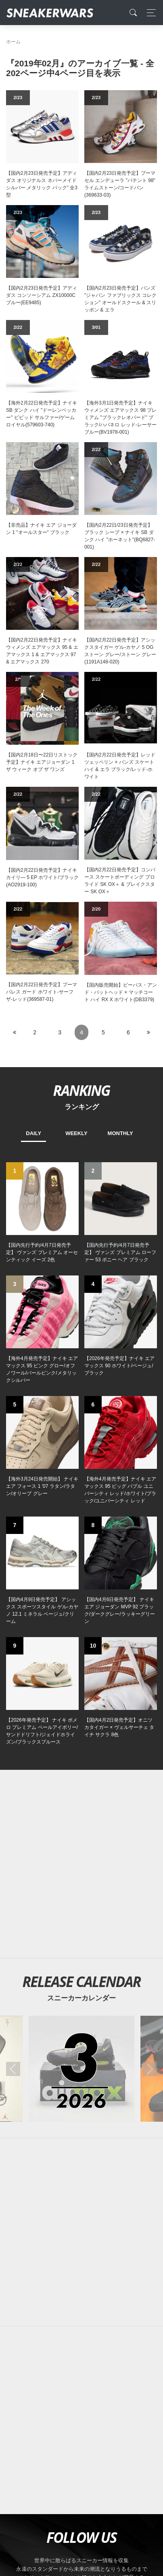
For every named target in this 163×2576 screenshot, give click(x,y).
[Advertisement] (81, 2232)
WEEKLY (76, 1133)
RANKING (81, 1090)
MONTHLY (120, 1133)
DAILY (33, 1133)
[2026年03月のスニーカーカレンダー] (81, 2069)
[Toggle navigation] (149, 12)
